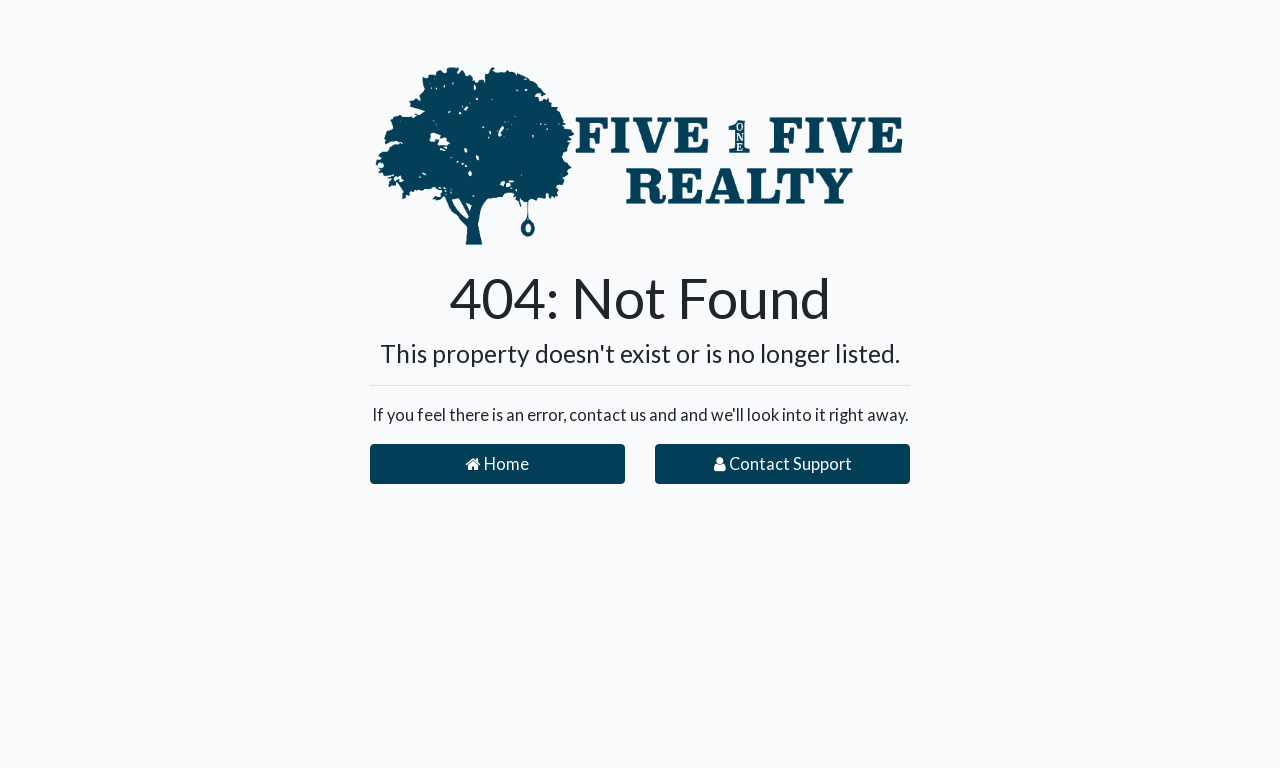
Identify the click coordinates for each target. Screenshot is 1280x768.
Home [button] (497, 463)
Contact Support (783, 463)
